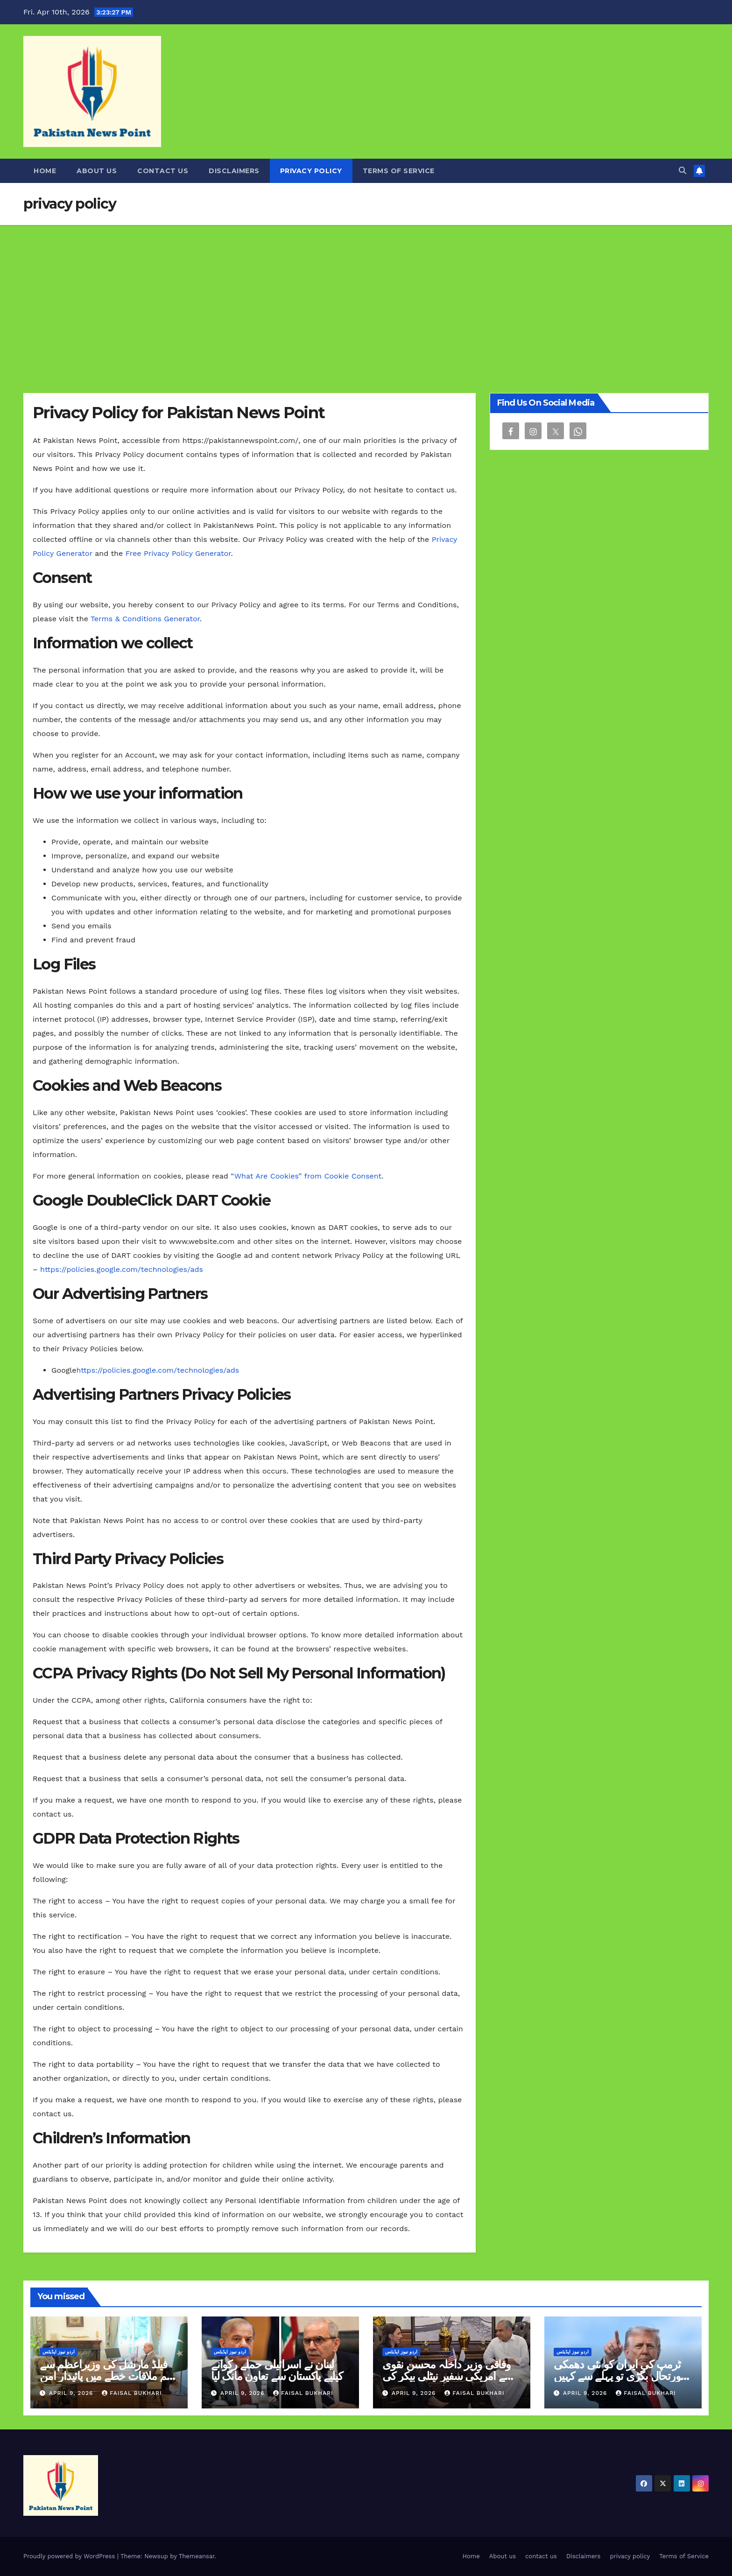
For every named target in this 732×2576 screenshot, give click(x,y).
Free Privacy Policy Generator (178, 553)
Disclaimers (234, 171)
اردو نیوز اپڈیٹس (58, 2351)
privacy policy (311, 171)
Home (45, 171)
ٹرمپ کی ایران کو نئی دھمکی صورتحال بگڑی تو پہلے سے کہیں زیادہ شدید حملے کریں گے (621, 2376)
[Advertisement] (366, 295)
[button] (682, 170)
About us (97, 171)
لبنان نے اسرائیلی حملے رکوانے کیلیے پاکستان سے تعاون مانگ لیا (277, 2370)
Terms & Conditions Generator (145, 618)
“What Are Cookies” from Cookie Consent (306, 1176)
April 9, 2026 (72, 2393)
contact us (162, 171)
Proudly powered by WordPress (70, 2556)
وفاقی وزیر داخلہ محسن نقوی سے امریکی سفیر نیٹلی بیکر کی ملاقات (447, 2376)
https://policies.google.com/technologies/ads (121, 1269)
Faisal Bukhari (132, 2393)
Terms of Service (399, 171)
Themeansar (197, 2556)
